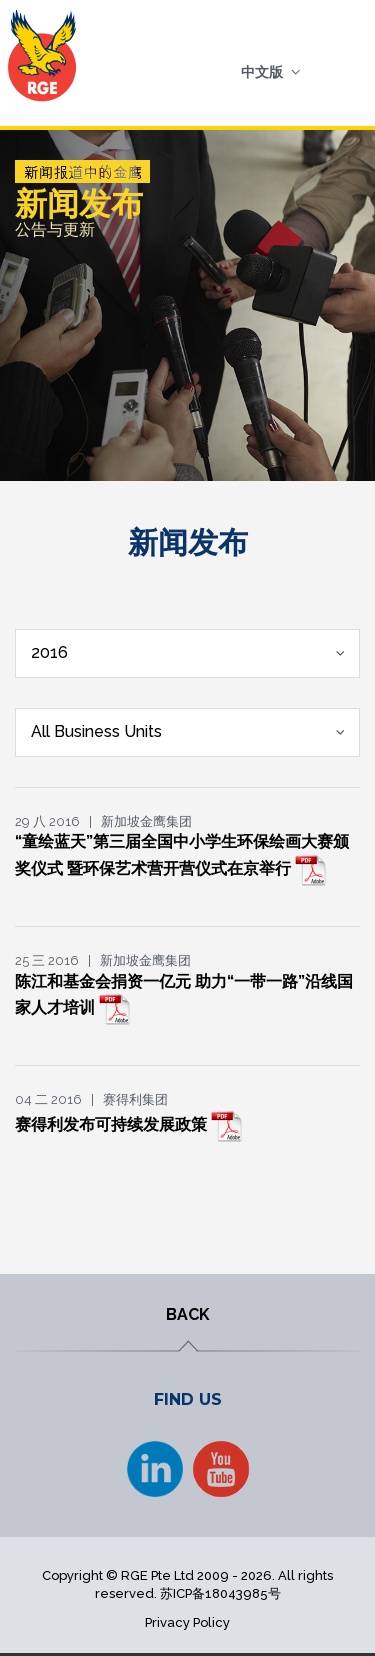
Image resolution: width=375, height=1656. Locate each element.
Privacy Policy (187, 1622)
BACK (188, 1314)
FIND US (188, 1399)
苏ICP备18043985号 (220, 1593)
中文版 (262, 72)
